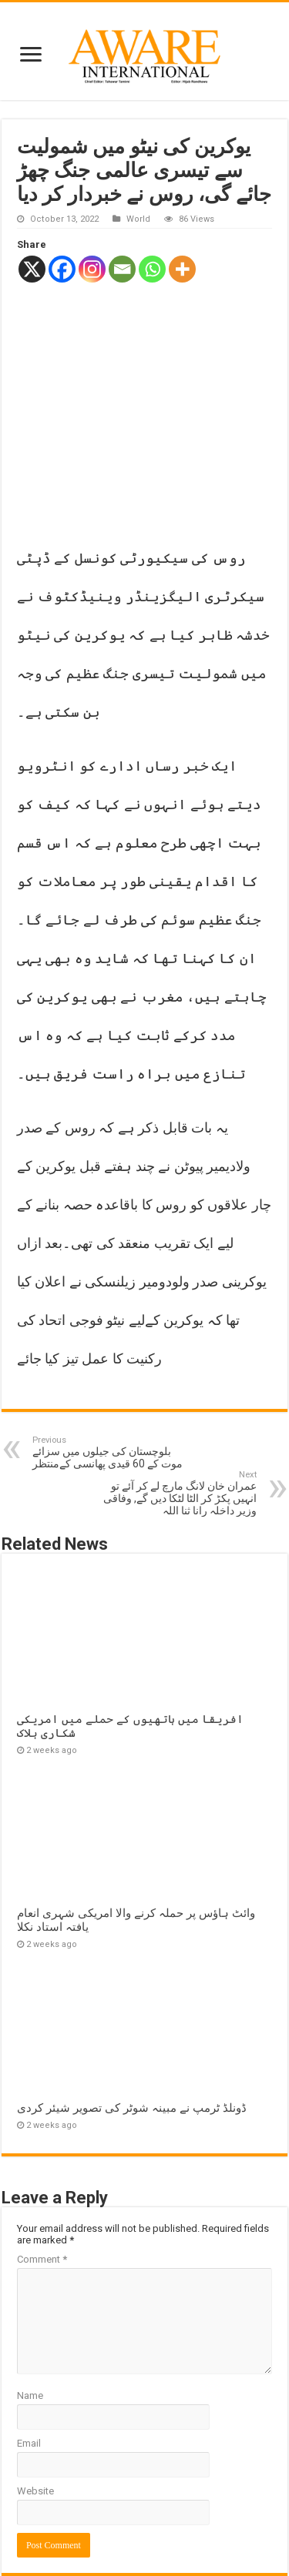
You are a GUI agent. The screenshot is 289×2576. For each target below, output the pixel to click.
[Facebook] (62, 269)
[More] (182, 269)
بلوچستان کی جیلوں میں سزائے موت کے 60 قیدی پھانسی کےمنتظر (111, 1343)
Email (29, 2334)
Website (35, 2381)
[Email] (122, 269)
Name (30, 2286)
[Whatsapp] (152, 269)
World (138, 219)
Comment (42, 2150)
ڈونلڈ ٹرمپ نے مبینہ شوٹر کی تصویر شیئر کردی (132, 1999)
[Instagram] (92, 269)
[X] (31, 269)
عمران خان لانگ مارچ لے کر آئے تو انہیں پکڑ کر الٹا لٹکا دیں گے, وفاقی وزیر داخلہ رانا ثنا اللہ (178, 1383)
